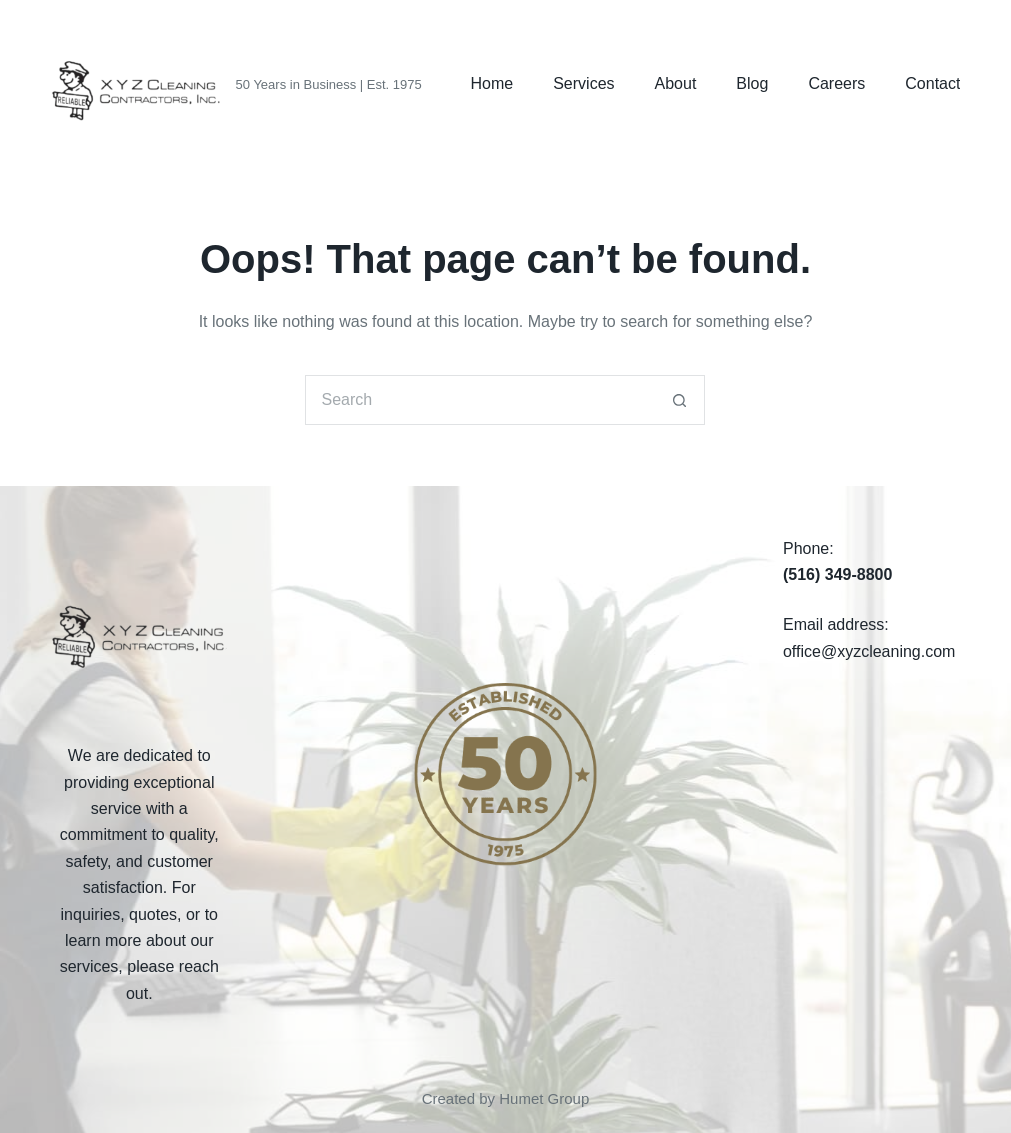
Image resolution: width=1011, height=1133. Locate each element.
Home (492, 83)
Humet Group (544, 1098)
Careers (836, 83)
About (676, 83)
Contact (932, 83)
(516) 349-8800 (837, 574)
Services (583, 83)
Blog (752, 83)
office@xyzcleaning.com (869, 651)
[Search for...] (480, 400)
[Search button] (680, 400)
